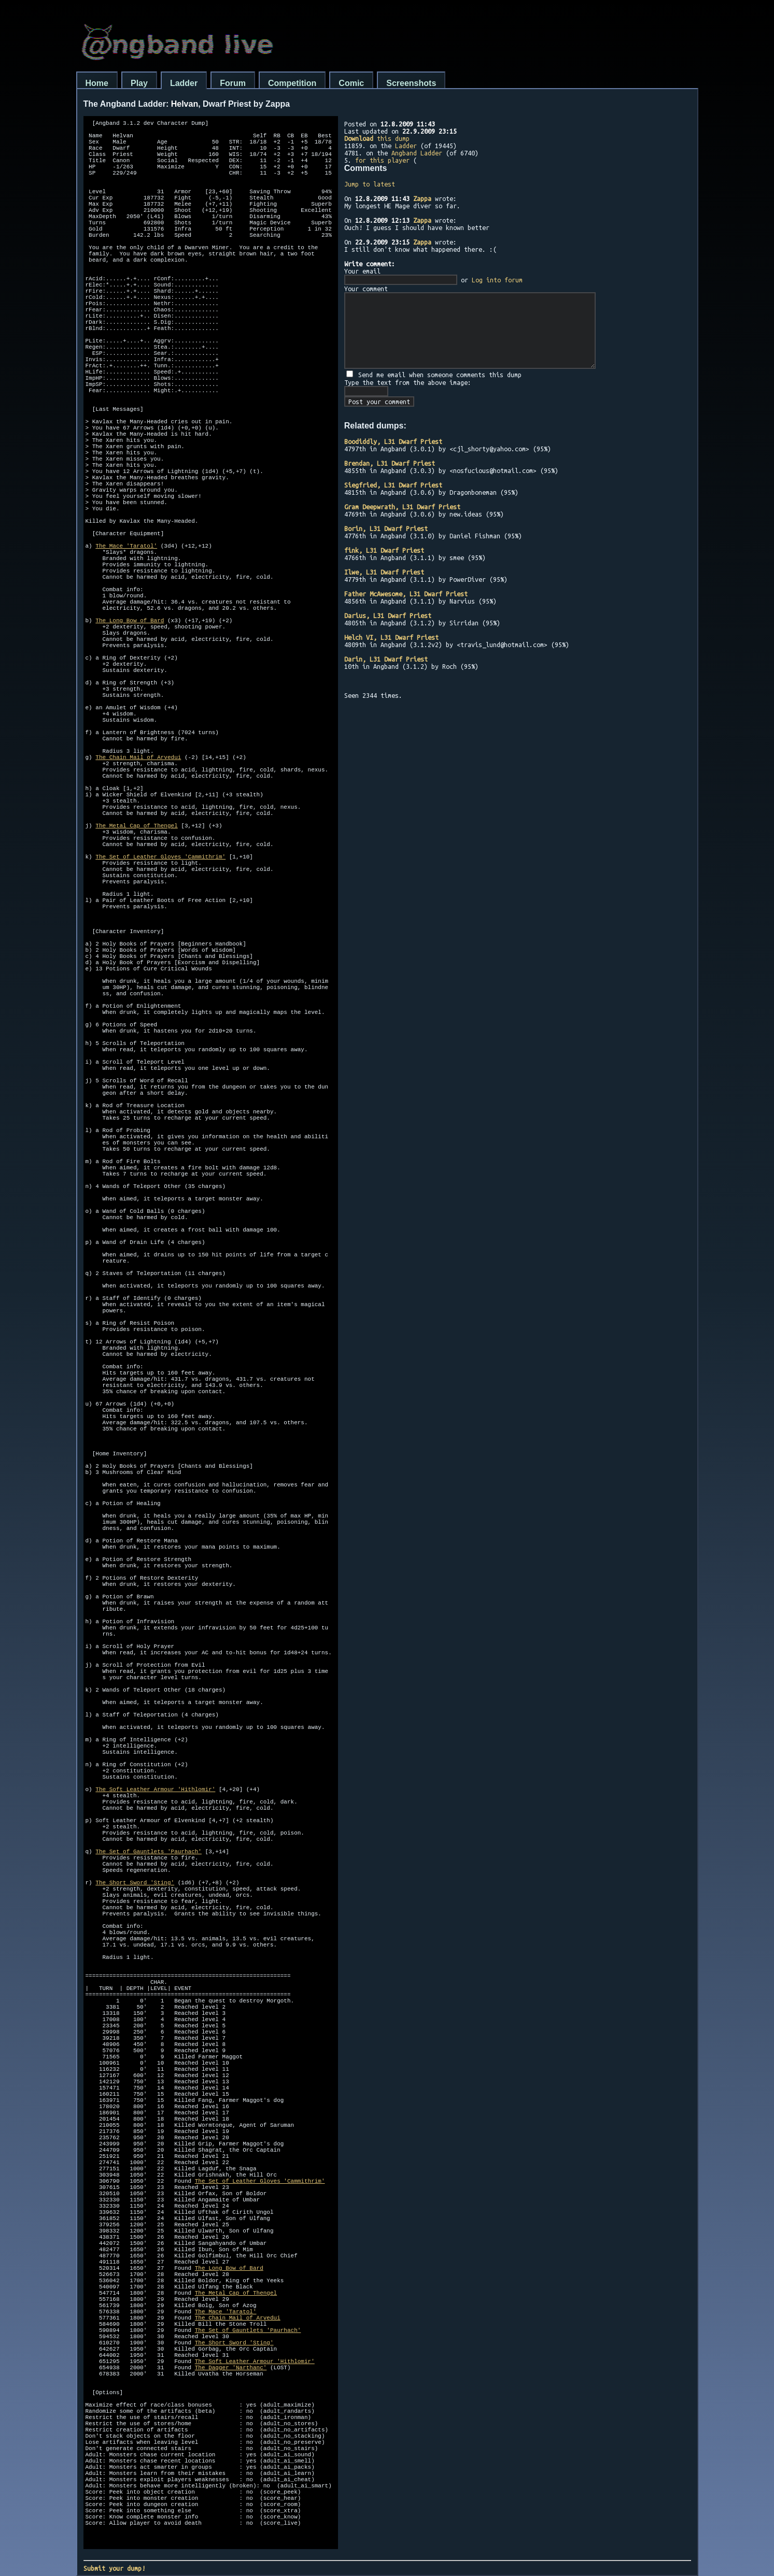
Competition (292, 83)
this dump (377, 138)
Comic (351, 83)
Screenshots (411, 83)
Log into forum (497, 279)
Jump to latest (369, 184)
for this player (382, 160)
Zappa (422, 198)
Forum (233, 83)
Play (139, 83)
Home (97, 83)
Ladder (184, 83)
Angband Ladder (416, 152)
